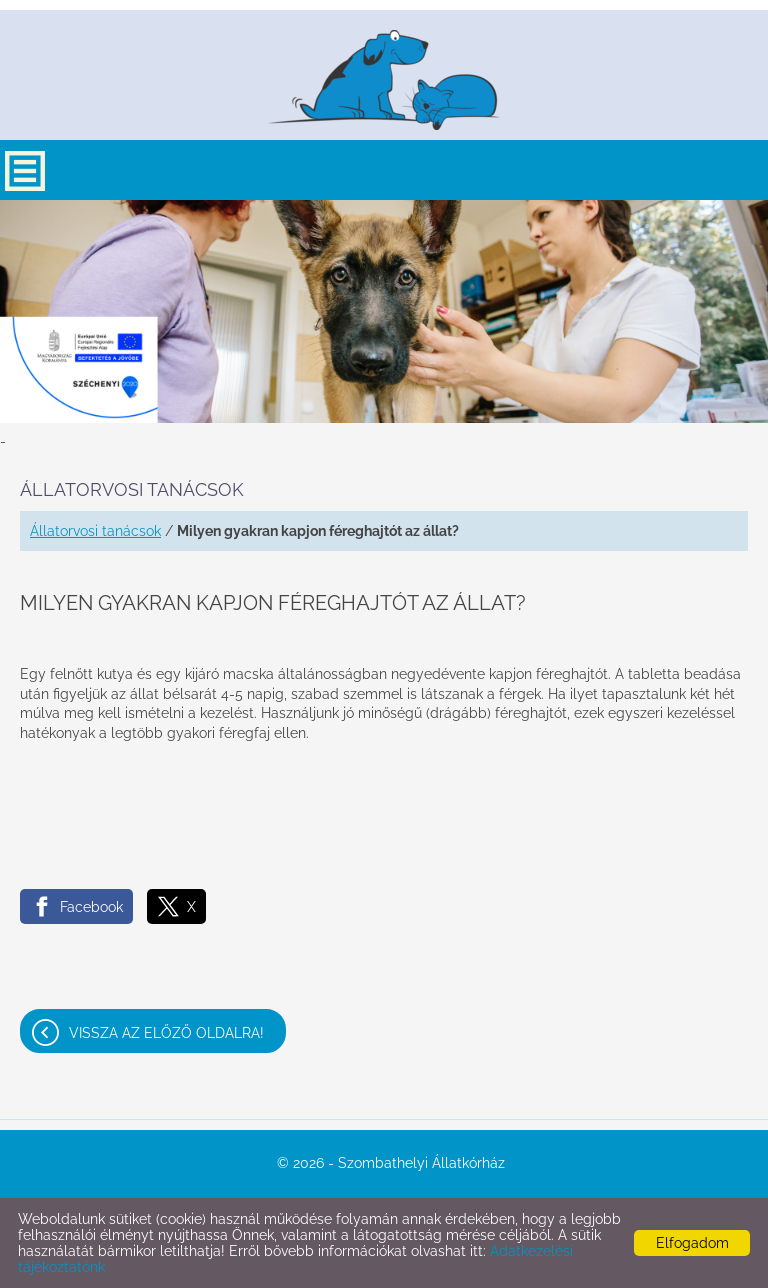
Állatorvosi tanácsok (95, 531)
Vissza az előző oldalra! (166, 1033)
